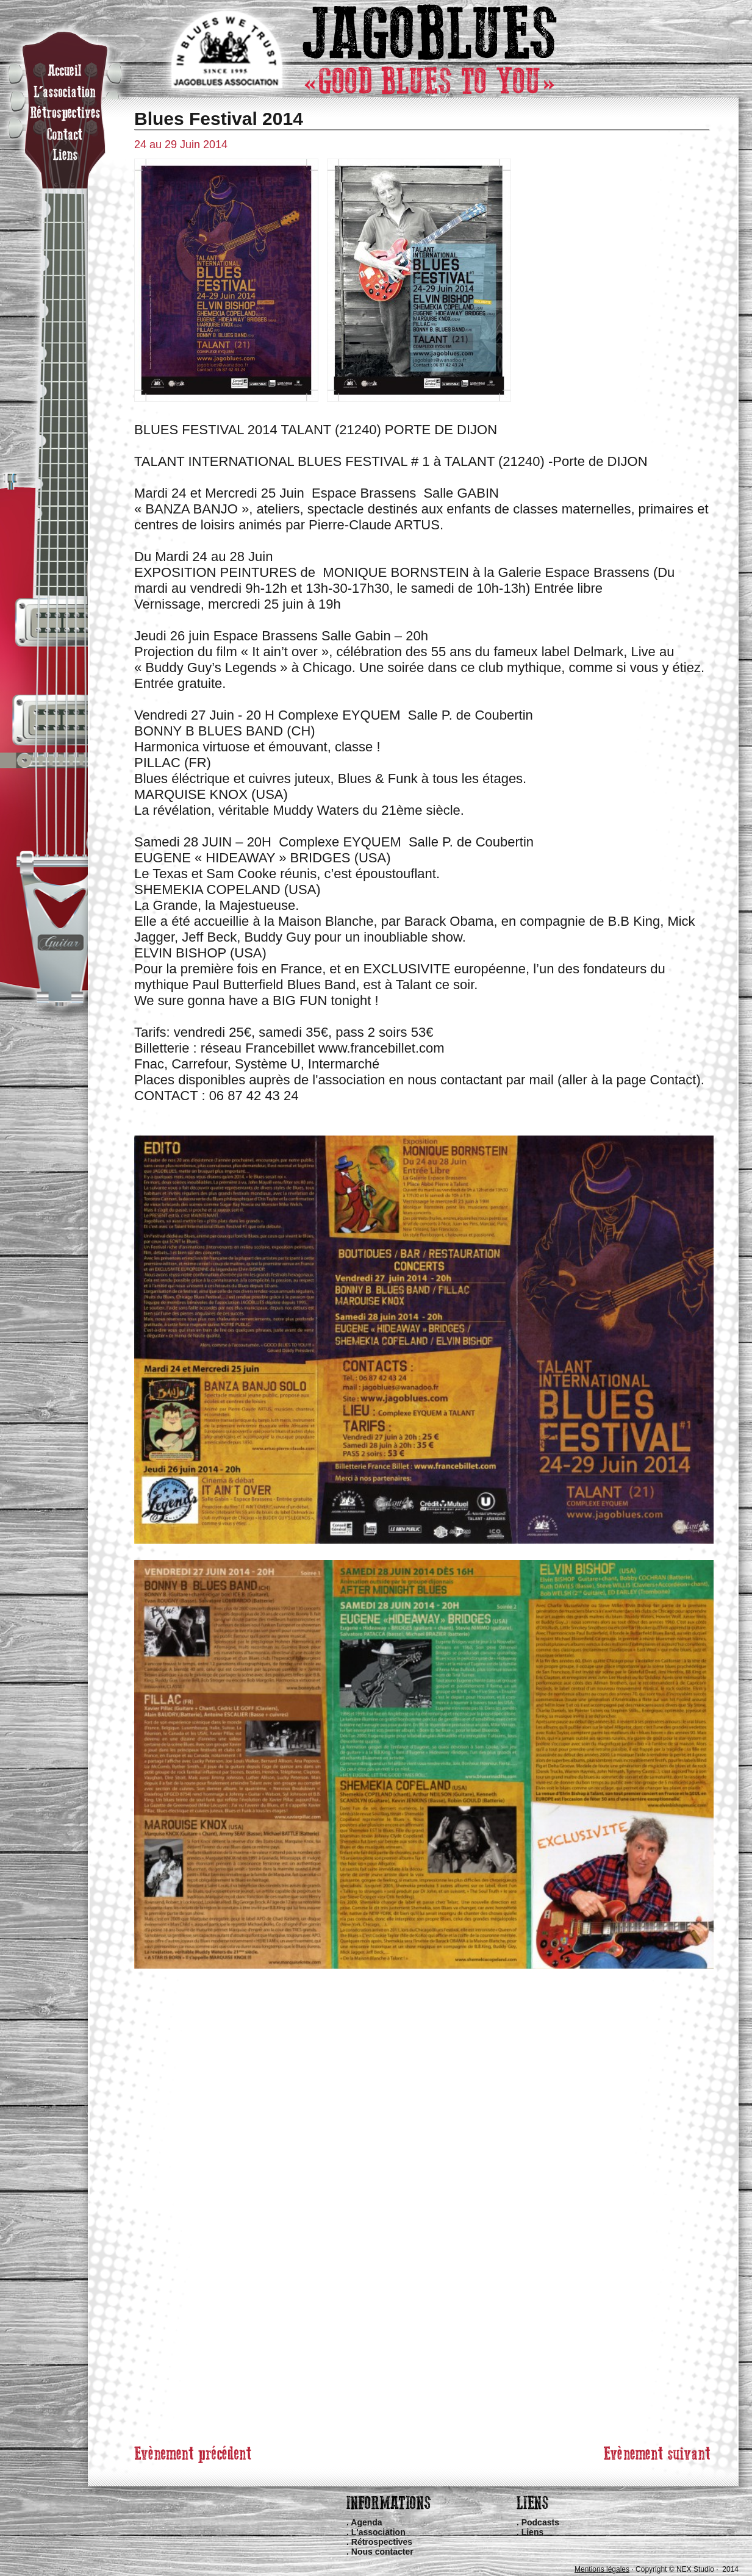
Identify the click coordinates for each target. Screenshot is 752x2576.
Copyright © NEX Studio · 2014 (687, 2569)
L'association (378, 2532)
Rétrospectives (381, 2542)
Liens (532, 2532)
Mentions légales (602, 2569)
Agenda (366, 2522)
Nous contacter (382, 2551)
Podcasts (540, 2522)
